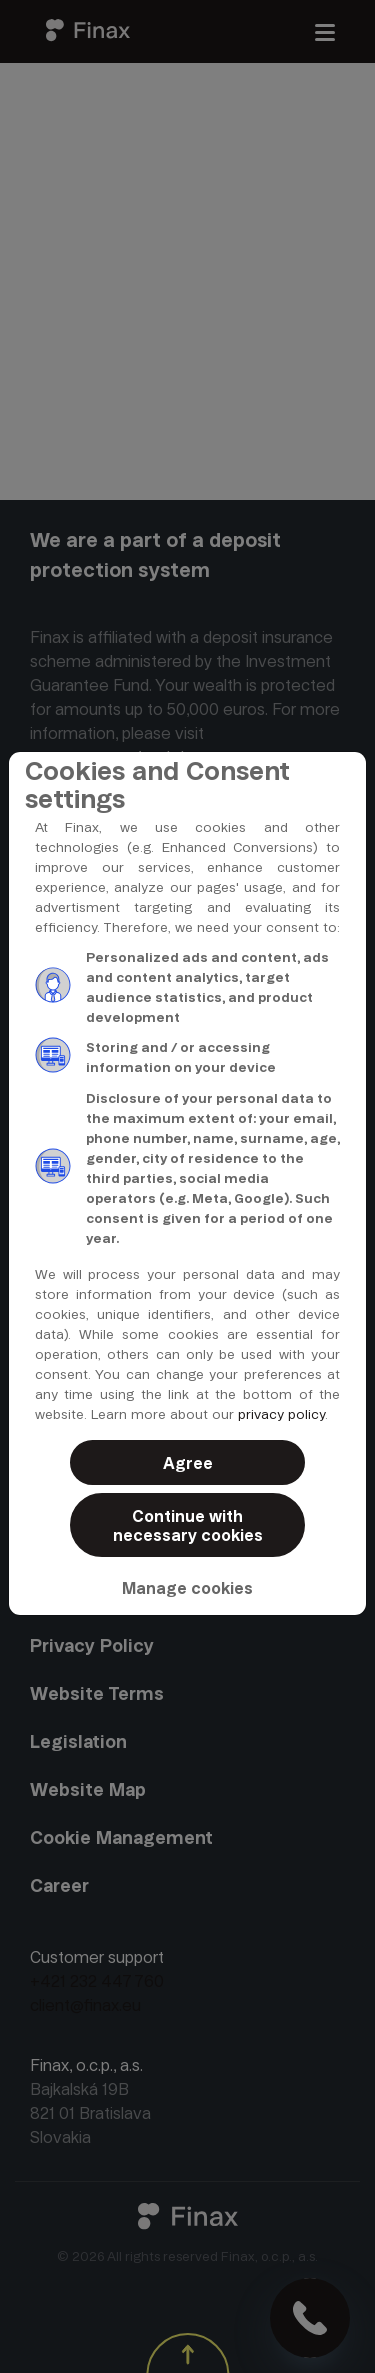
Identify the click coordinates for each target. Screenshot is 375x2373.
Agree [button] (188, 1463)
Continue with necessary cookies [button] (188, 1526)
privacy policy (281, 1414)
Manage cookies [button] (187, 1588)
